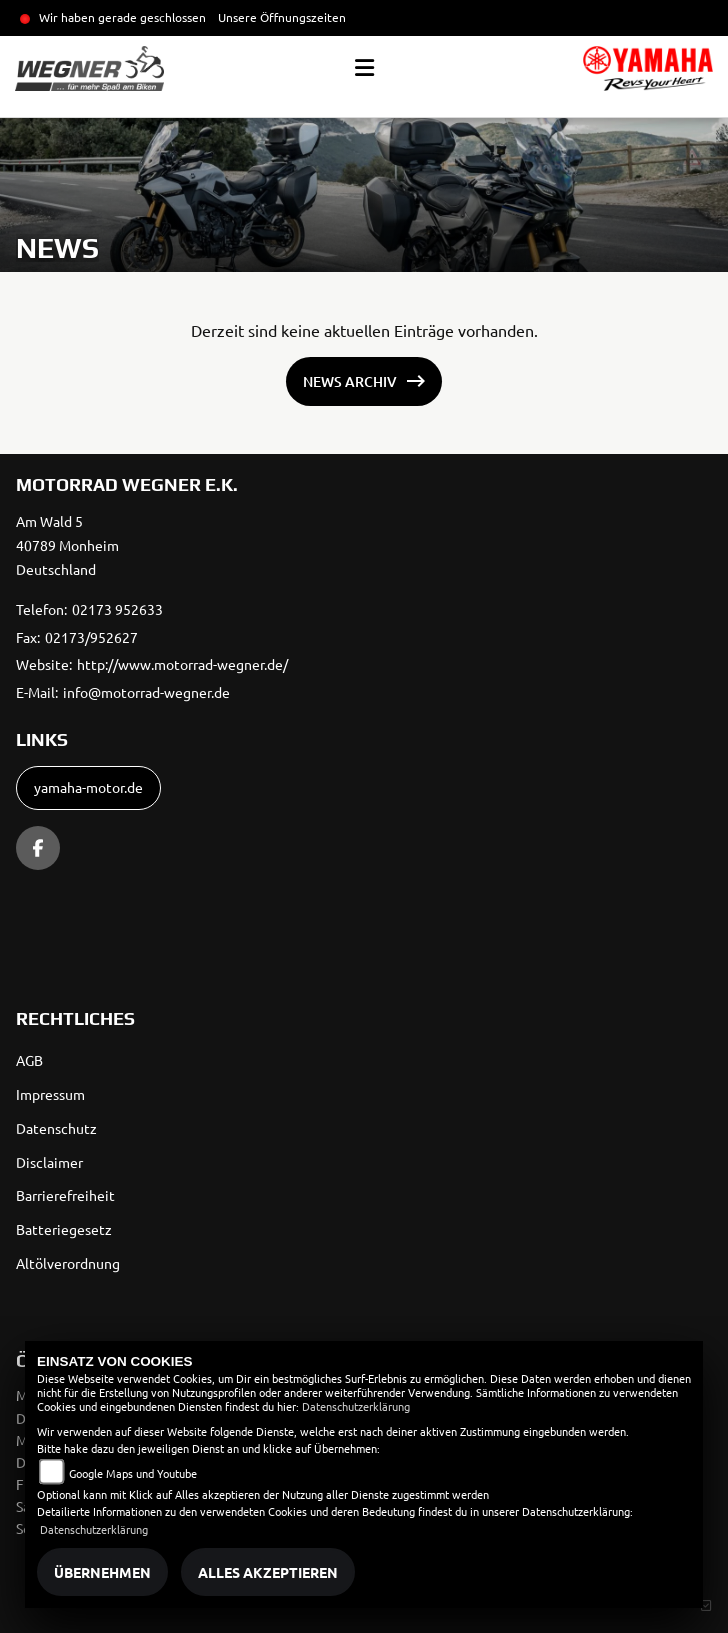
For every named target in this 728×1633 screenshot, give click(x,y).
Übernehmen (102, 1572)
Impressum (50, 1094)
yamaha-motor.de (88, 787)
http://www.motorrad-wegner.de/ (182, 664)
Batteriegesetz (64, 1229)
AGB (29, 1060)
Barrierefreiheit (65, 1195)
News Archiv (350, 381)
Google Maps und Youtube (133, 1473)
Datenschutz (56, 1128)
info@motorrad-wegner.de (146, 692)
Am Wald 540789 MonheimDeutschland (67, 545)
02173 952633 (117, 609)
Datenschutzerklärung (356, 1406)
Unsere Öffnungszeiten (282, 17)
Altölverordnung (68, 1263)
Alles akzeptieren (268, 1572)
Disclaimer (49, 1162)
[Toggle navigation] (364, 68)
